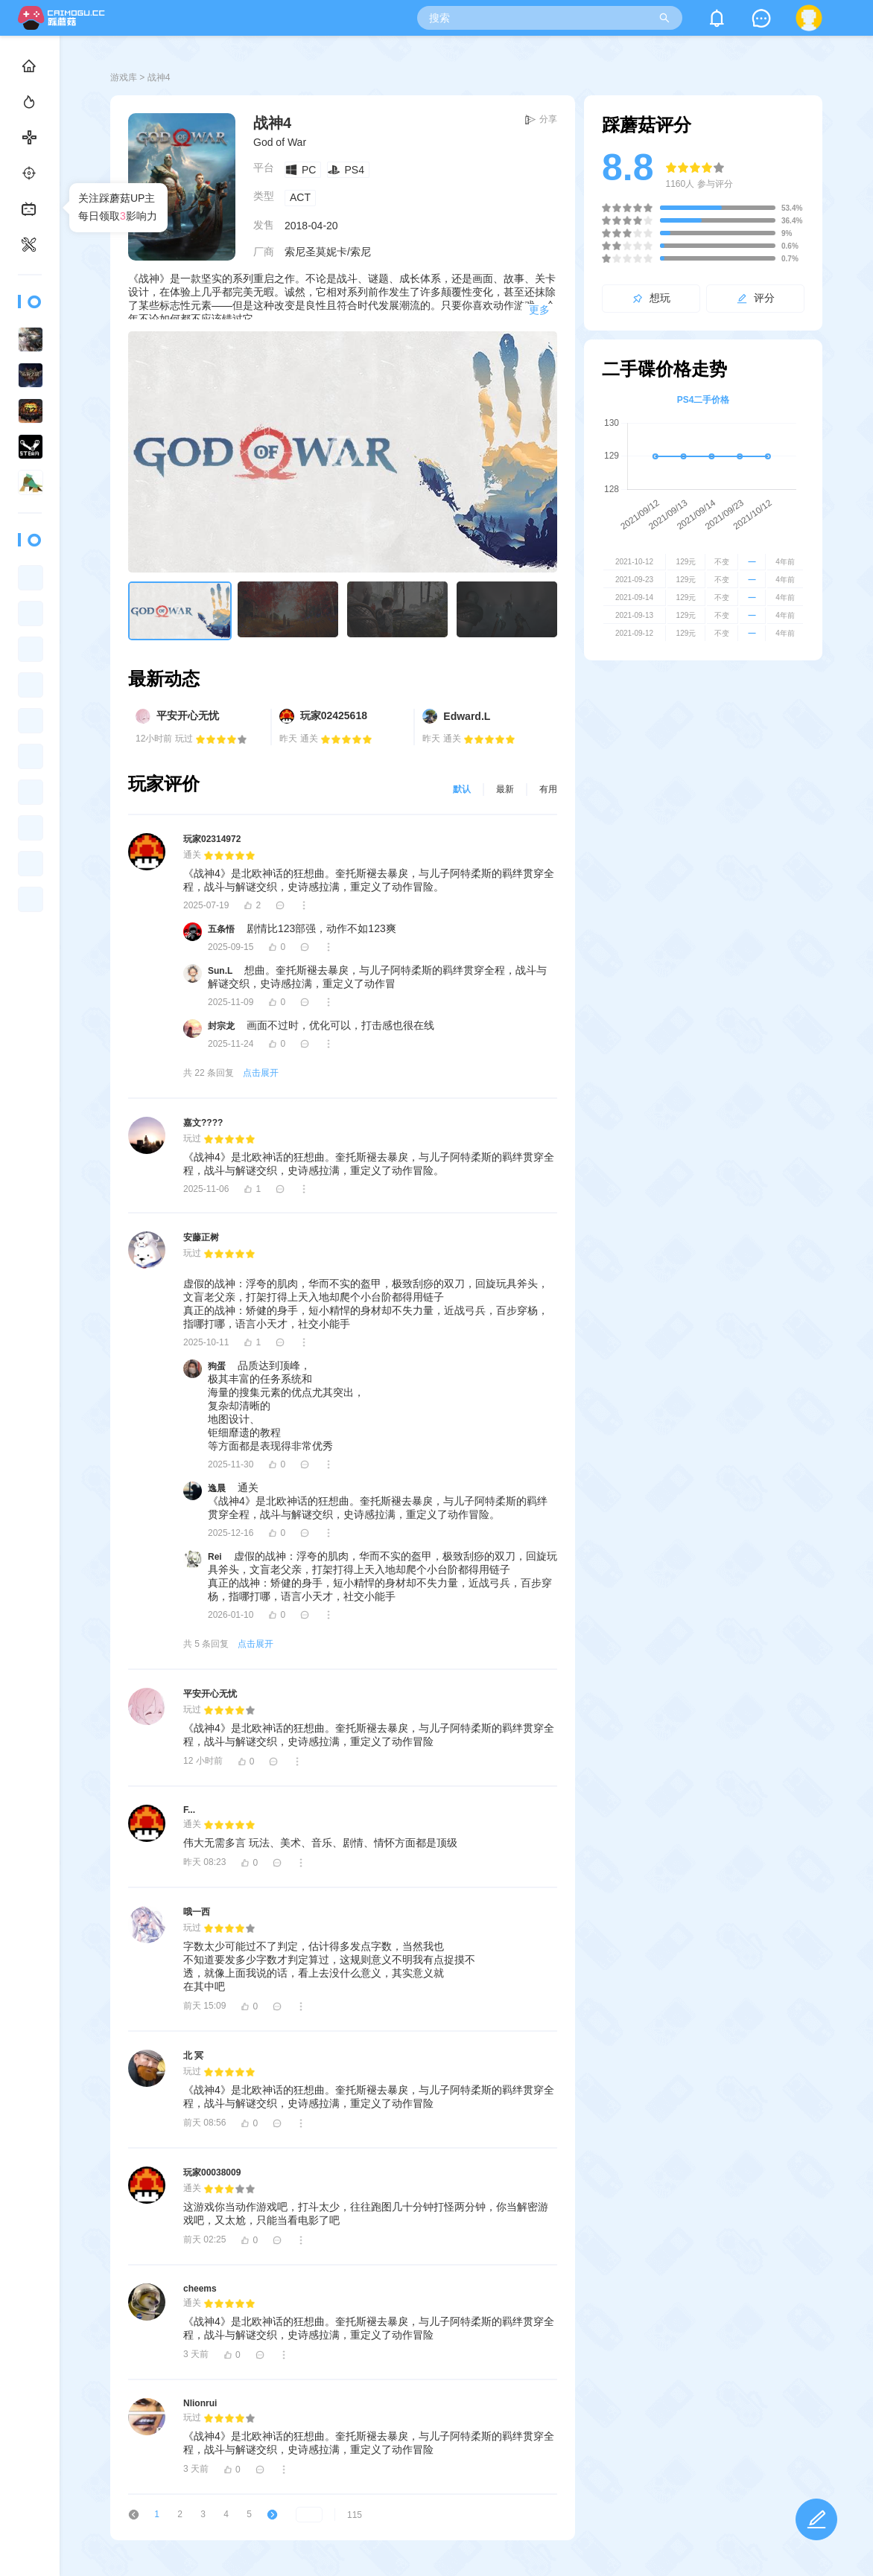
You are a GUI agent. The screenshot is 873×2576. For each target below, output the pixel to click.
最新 (505, 789)
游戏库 (123, 77)
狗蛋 (217, 1366)
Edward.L (466, 716)
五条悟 (221, 929)
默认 (462, 789)
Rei (215, 1557)
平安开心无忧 (187, 715)
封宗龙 (221, 1026)
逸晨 (217, 1488)
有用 (548, 789)
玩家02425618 (333, 715)
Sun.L (220, 971)
